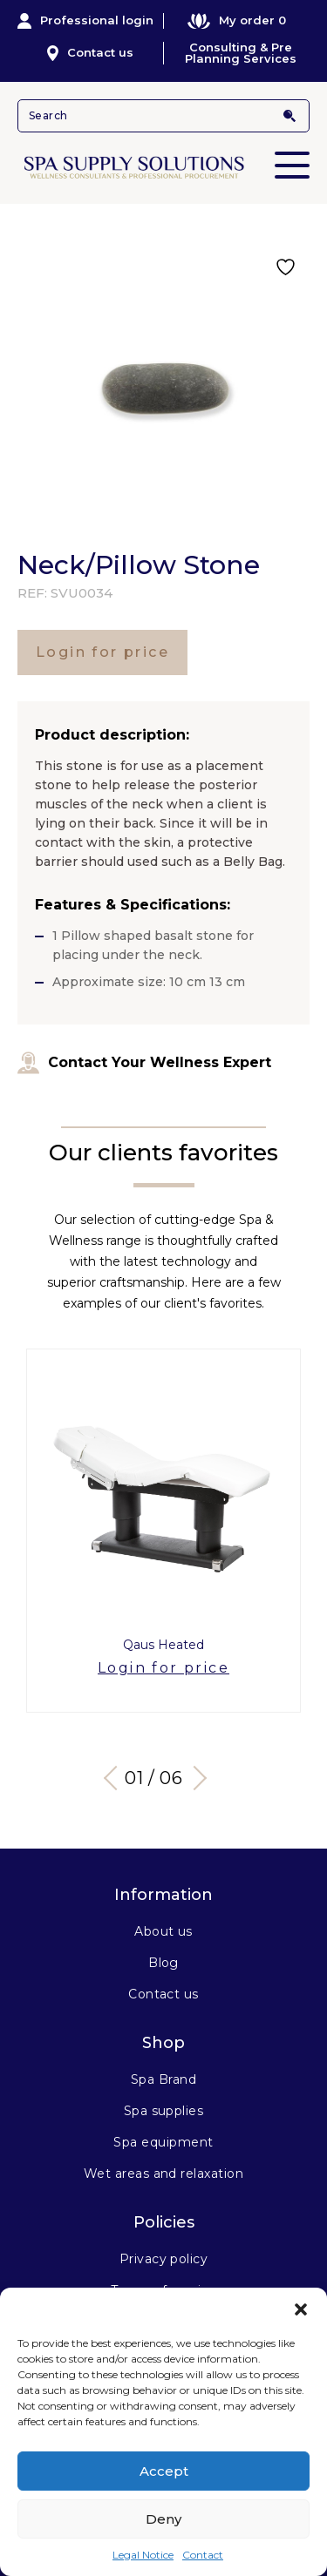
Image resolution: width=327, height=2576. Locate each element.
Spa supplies (164, 2111)
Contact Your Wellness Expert (144, 1063)
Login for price (102, 652)
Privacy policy (163, 2259)
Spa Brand (163, 2079)
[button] (301, 2309)
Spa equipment (163, 2142)
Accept (164, 2471)
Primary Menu (292, 153)
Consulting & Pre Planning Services (240, 53)
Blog (163, 1963)
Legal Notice (143, 2554)
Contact (202, 2554)
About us (163, 1931)
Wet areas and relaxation (164, 2173)
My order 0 (236, 20)
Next (193, 1778)
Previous (115, 1778)
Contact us (90, 53)
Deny (163, 2519)
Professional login (85, 21)
